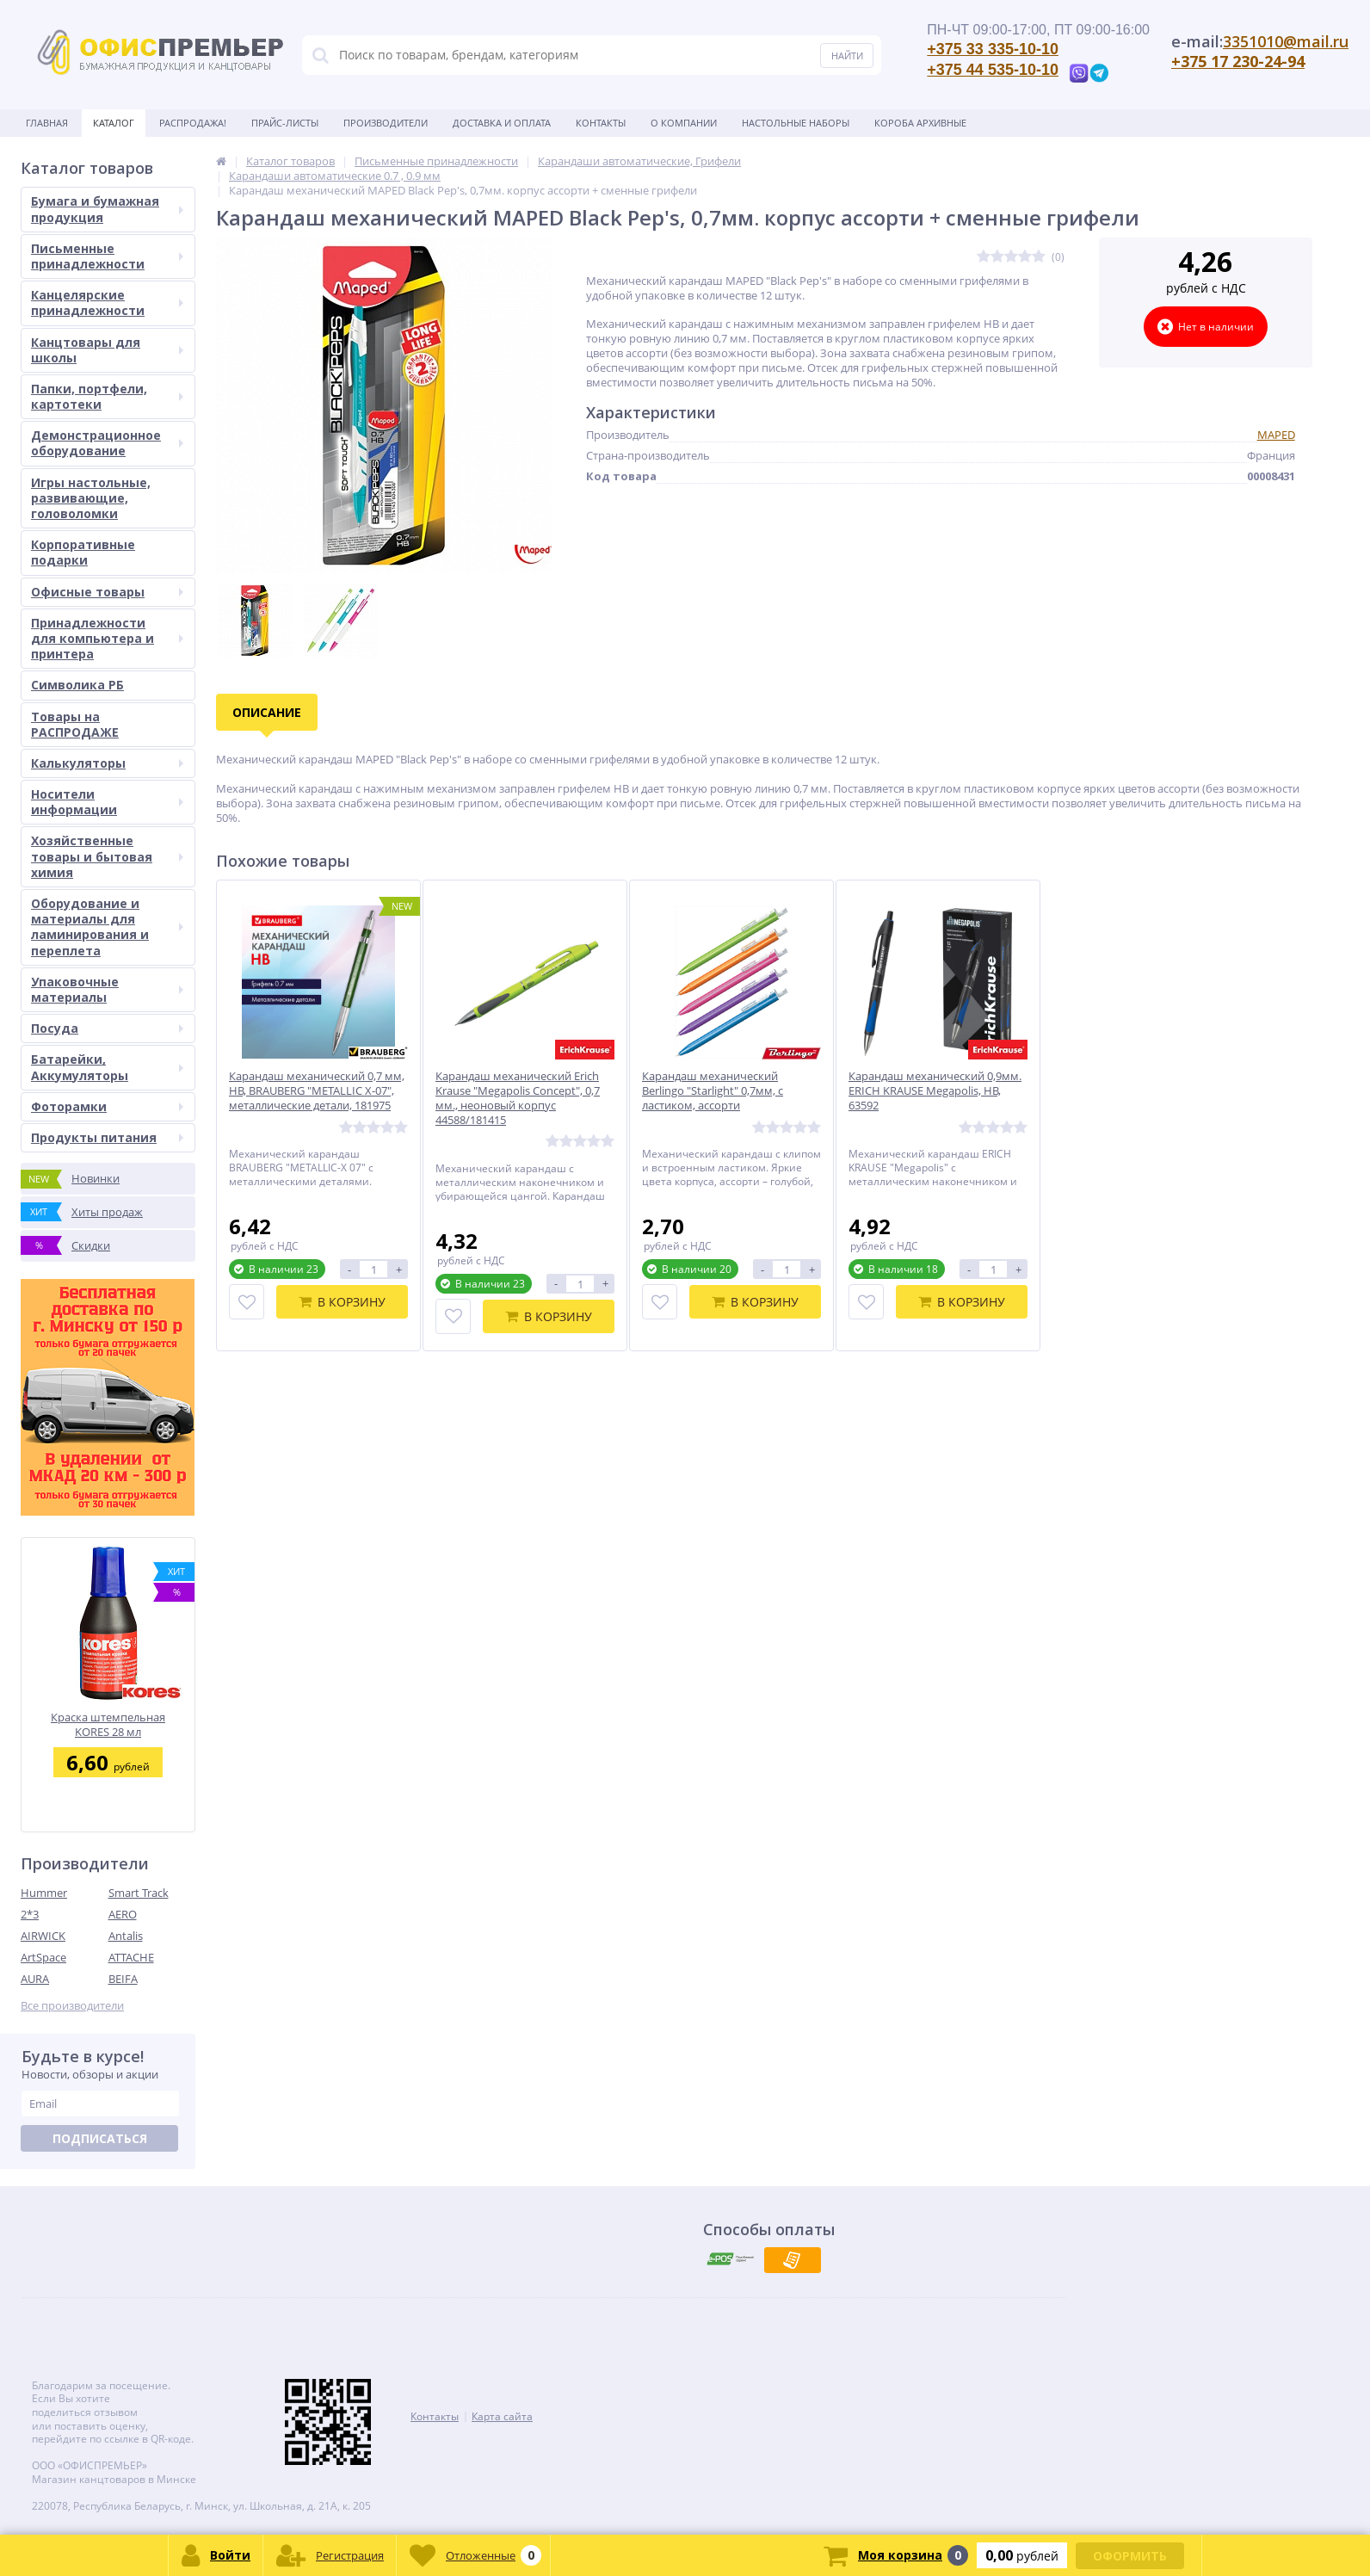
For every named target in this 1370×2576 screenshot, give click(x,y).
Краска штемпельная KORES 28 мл (108, 1724)
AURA (35, 1978)
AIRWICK (43, 1935)
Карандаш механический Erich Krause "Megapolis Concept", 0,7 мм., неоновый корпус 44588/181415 (517, 1098)
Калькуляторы (107, 763)
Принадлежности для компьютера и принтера (107, 638)
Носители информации (107, 802)
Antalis (125, 1935)
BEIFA (123, 1978)
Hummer (44, 1892)
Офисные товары (107, 592)
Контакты (601, 122)
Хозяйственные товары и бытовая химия (107, 856)
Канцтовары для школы (107, 350)
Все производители (72, 2005)
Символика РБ (77, 684)
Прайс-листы (284, 122)
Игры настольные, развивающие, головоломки (91, 498)
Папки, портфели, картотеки (107, 396)
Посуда (107, 1028)
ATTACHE (131, 1957)
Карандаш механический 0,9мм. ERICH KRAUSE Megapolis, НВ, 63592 (935, 1091)
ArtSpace (43, 1957)
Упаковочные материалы (107, 989)
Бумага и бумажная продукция (107, 209)
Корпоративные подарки (83, 552)
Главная (47, 122)
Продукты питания (107, 1137)
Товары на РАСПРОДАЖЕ (75, 724)
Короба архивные (920, 122)
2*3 (30, 1914)
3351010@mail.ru (1285, 41)
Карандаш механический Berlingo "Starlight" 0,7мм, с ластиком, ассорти (712, 1091)
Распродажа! (192, 122)
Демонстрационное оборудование (107, 443)
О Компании (684, 122)
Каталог (113, 122)
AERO (122, 1914)
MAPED (1276, 434)
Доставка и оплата (502, 122)
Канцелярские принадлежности (107, 302)
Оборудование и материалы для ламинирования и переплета (107, 927)
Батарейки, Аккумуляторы (107, 1067)
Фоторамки (107, 1106)
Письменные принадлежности (107, 256)
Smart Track (138, 1892)
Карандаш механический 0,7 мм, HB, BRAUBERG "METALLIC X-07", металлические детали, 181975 (316, 1091)
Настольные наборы (795, 122)
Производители (385, 122)
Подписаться (99, 2138)
